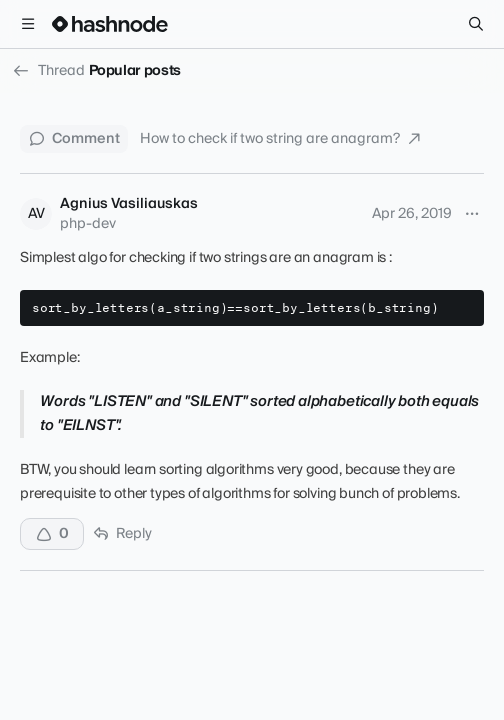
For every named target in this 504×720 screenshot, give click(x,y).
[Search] (476, 24)
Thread (48, 71)
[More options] (472, 214)
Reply (122, 534)
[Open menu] (28, 24)
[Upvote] (52, 534)
